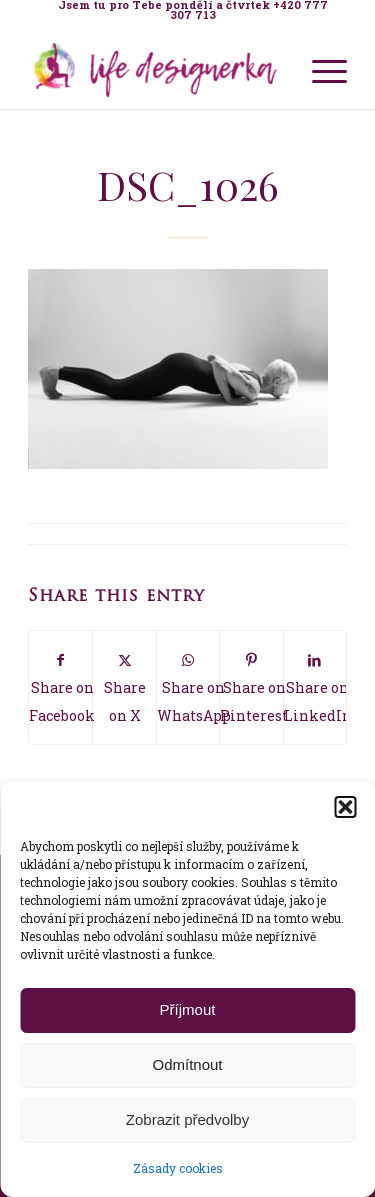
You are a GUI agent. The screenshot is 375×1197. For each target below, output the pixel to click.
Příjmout (188, 1009)
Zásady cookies (178, 1168)
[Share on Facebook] (60, 687)
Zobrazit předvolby (187, 1119)
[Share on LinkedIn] (315, 687)
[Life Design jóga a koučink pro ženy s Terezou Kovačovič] (155, 69)
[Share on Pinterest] (251, 687)
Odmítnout (187, 1064)
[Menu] (319, 69)
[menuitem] (192, 10)
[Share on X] (124, 687)
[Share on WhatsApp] (188, 687)
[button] (345, 807)
